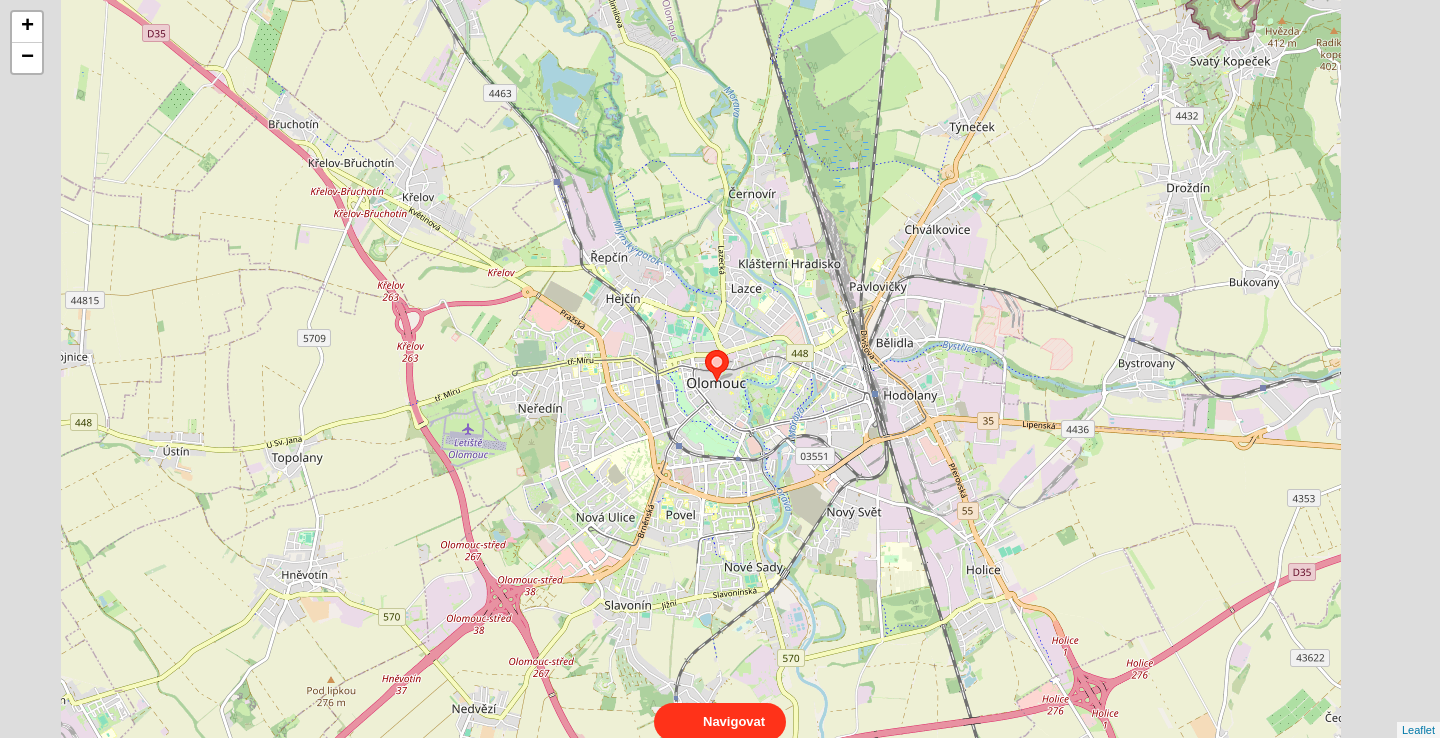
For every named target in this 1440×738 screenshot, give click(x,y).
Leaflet (1418, 712)
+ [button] (27, 27)
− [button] (27, 58)
